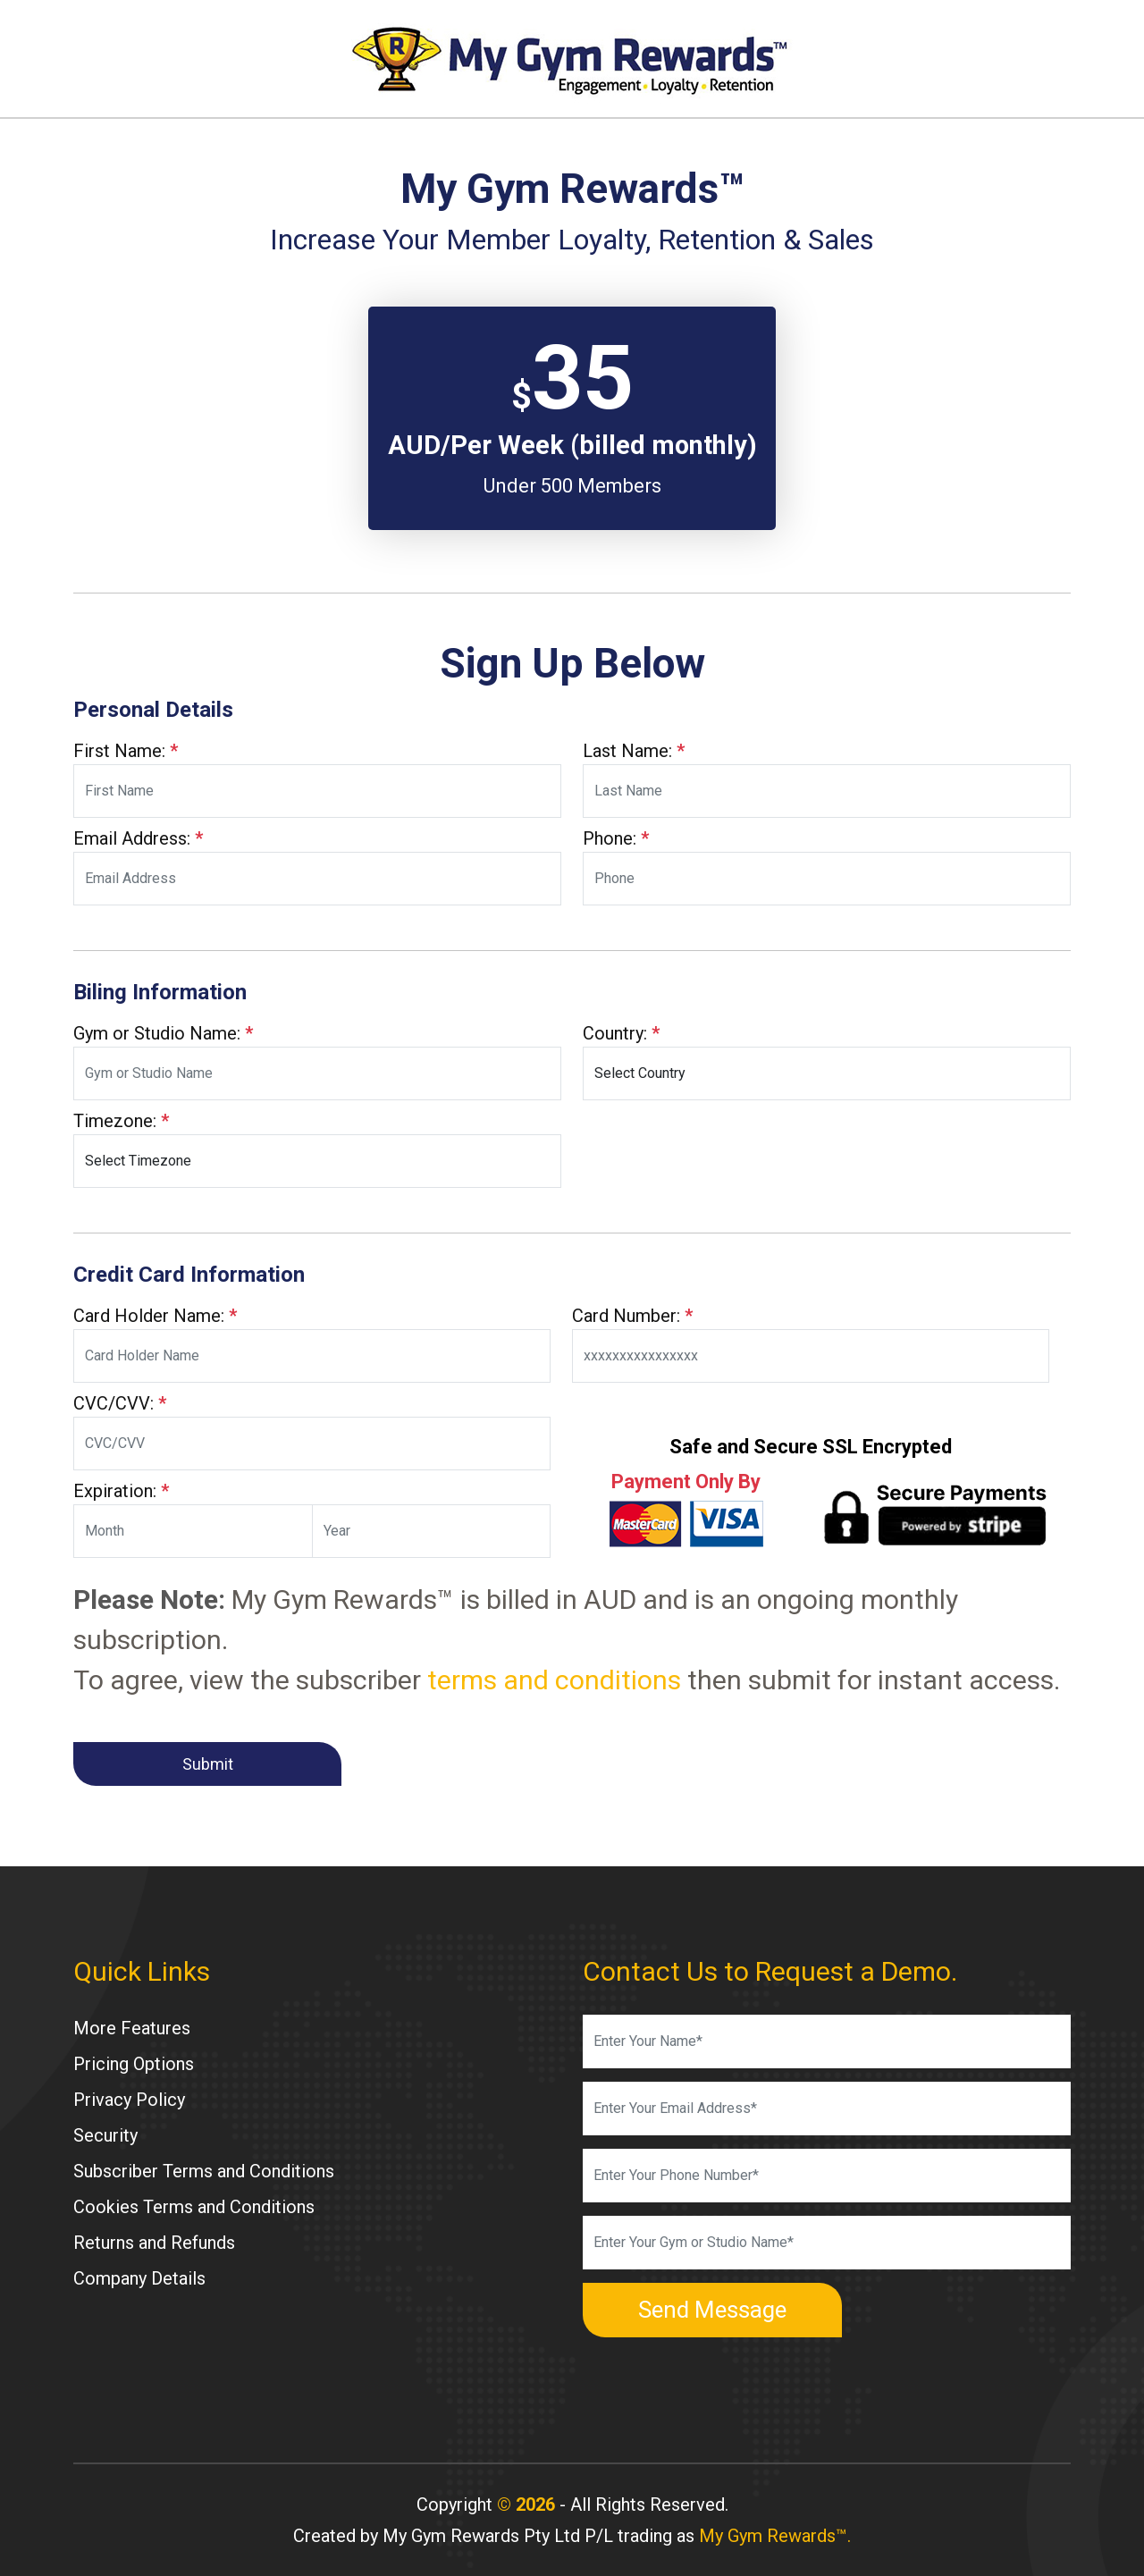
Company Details (139, 2278)
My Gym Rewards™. (775, 2536)
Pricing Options (133, 2064)
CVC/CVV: (119, 1403)
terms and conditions (554, 1680)
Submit (207, 1764)
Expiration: (121, 1491)
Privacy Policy (129, 2099)
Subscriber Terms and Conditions (203, 2171)
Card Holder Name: (155, 1315)
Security (105, 2135)
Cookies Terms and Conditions (194, 2207)
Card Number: (632, 1315)
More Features (131, 2028)
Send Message (712, 2309)
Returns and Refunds (154, 2242)
